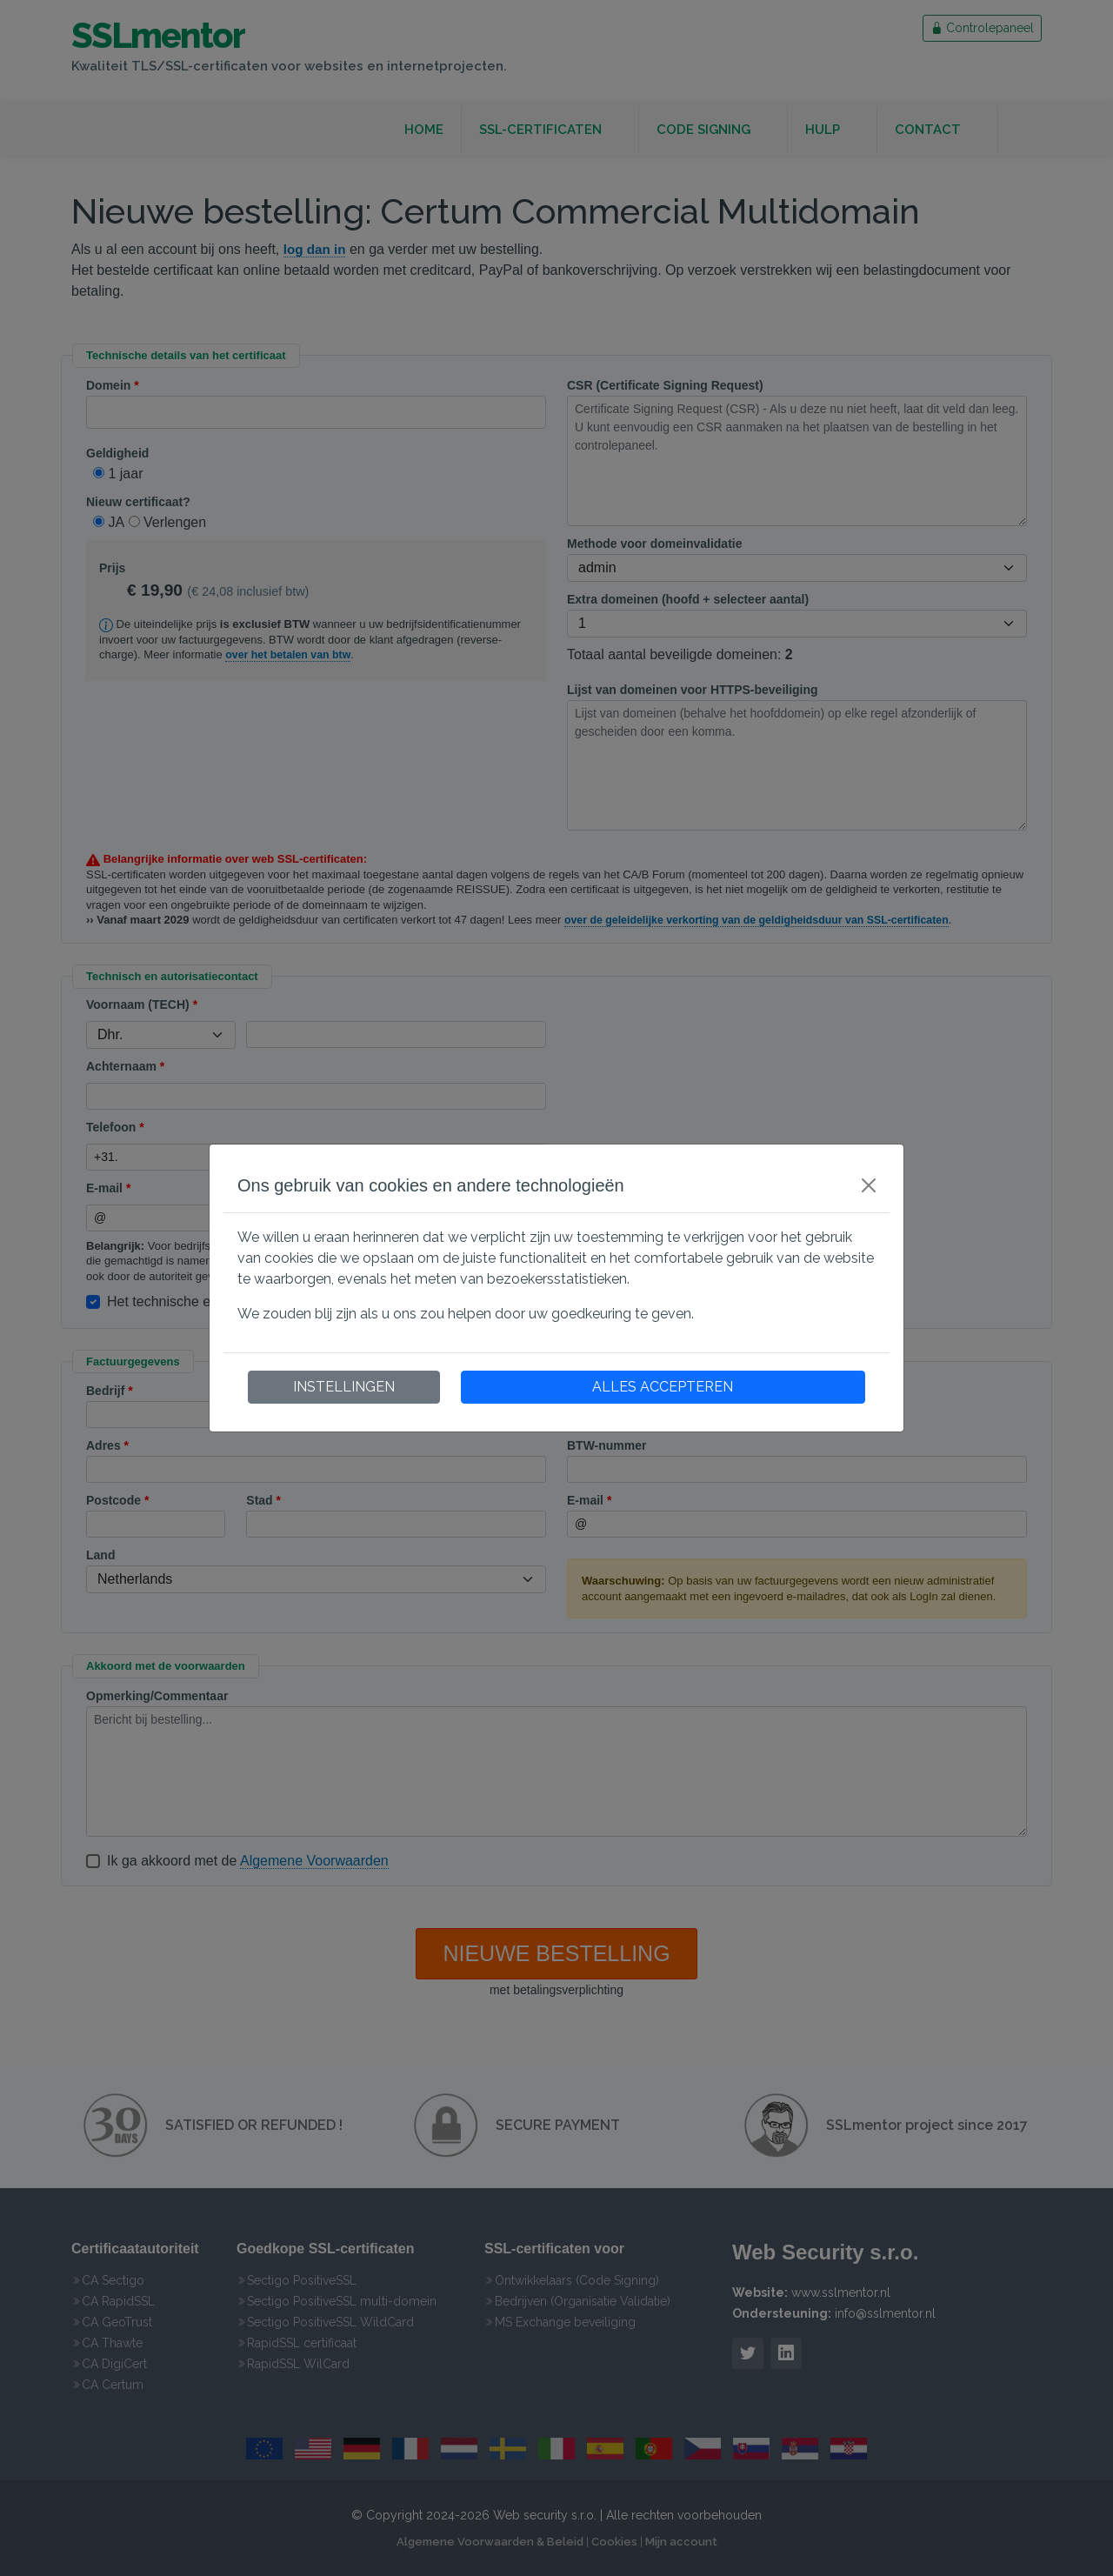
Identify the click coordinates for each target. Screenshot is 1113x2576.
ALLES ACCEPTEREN (662, 1386)
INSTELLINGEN (344, 1386)
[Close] (869, 1185)
